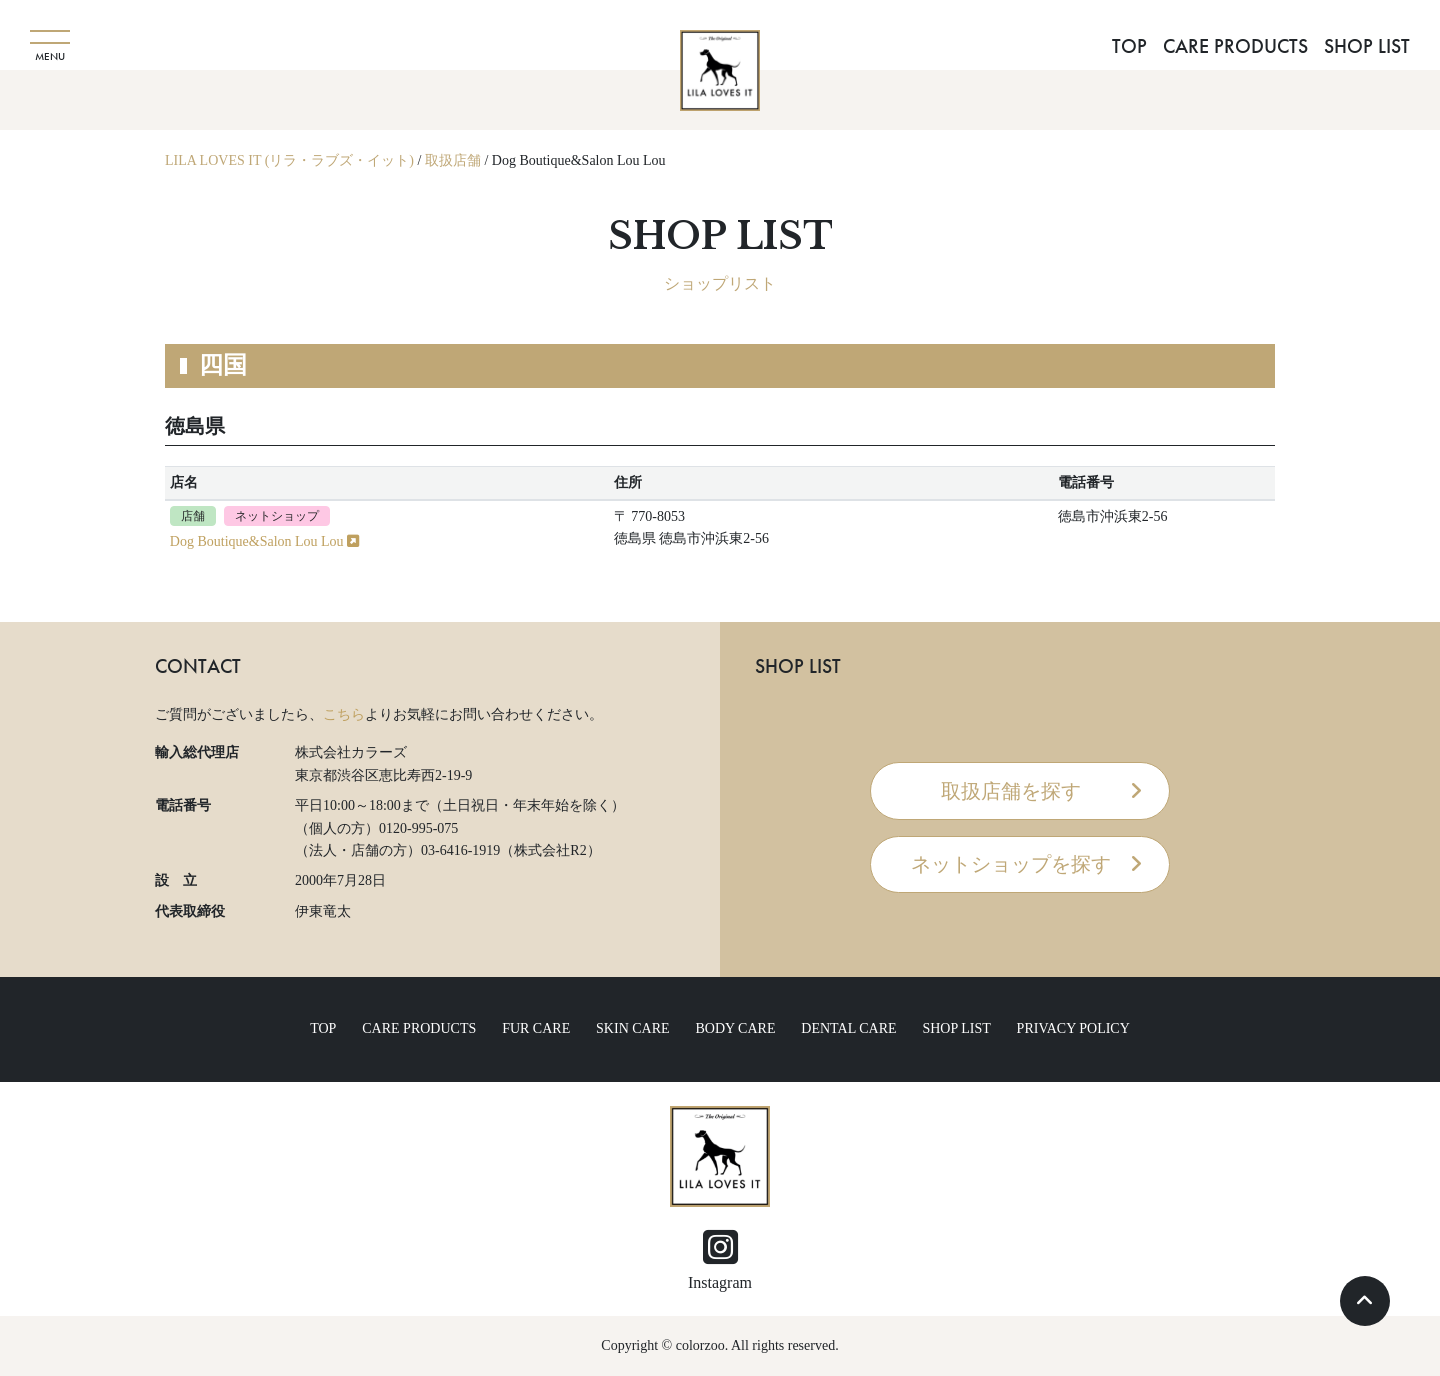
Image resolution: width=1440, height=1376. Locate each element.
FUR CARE (536, 1028)
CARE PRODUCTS (1235, 46)
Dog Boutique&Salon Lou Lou (264, 541)
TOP (1129, 46)
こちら (344, 714)
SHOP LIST (1367, 46)
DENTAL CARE (848, 1028)
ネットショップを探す (1011, 864)
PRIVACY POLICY (1073, 1028)
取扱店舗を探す (1011, 791)
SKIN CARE (633, 1028)
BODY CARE (735, 1028)
